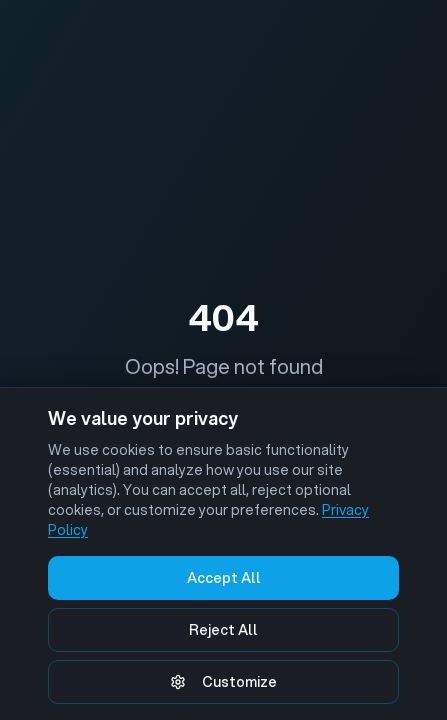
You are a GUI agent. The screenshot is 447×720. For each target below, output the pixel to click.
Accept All (224, 578)
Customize (223, 682)
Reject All (223, 630)
